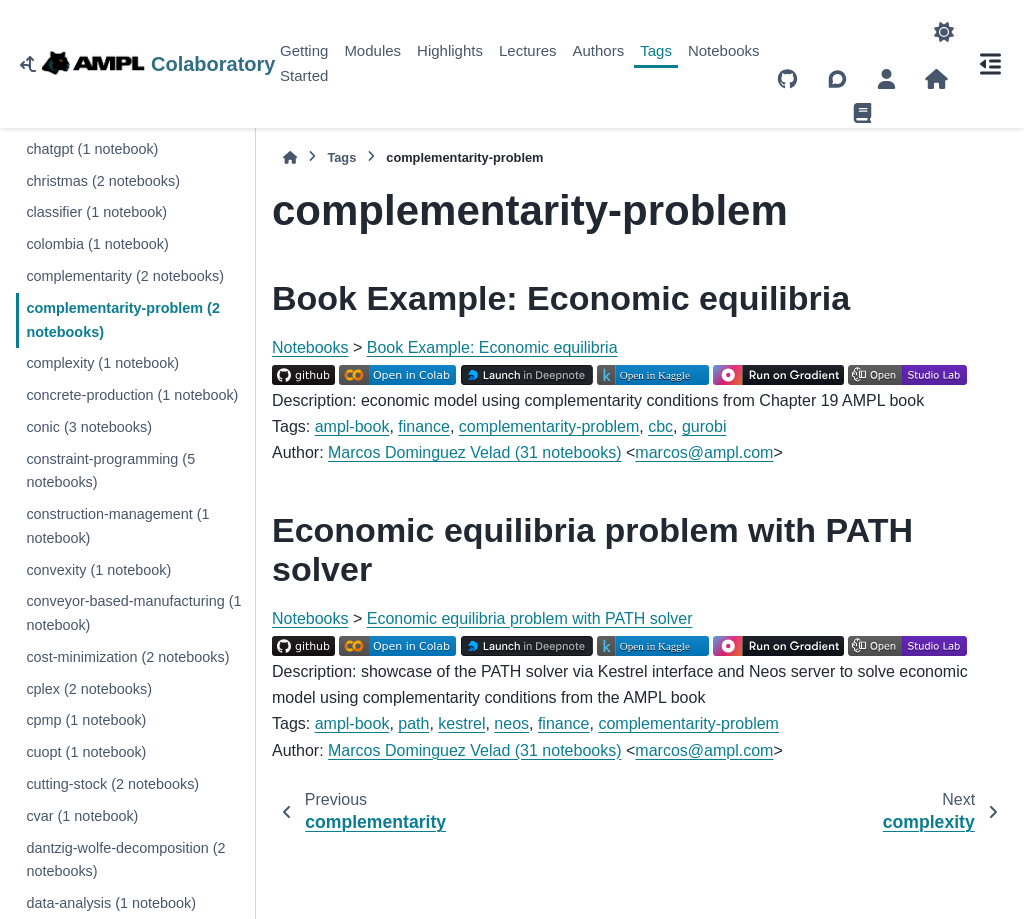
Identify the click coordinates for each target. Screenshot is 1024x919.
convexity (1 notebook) (98, 570)
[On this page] (990, 64)
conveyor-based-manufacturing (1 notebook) (133, 613)
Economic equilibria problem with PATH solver (530, 618)
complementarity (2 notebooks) (125, 276)
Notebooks (724, 50)
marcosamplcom (704, 452)
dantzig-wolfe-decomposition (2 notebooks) (125, 860)
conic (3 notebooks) (89, 427)
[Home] (290, 157)
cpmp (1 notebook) (86, 720)
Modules (372, 50)
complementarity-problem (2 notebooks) (123, 320)
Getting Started (304, 63)
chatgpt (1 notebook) (92, 149)
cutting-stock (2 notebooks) (112, 784)
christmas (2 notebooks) (103, 181)
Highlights (450, 50)
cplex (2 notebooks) (89, 689)
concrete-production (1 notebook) (132, 395)
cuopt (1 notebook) (86, 752)
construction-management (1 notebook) (117, 526)
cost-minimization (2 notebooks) (127, 657)
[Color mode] (944, 32)
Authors (599, 50)
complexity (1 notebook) (102, 363)
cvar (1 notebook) (82, 816)
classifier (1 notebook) (96, 212)
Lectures (528, 50)
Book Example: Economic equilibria (492, 347)
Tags (656, 50)
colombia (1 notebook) (97, 244)
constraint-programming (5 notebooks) (110, 471)
